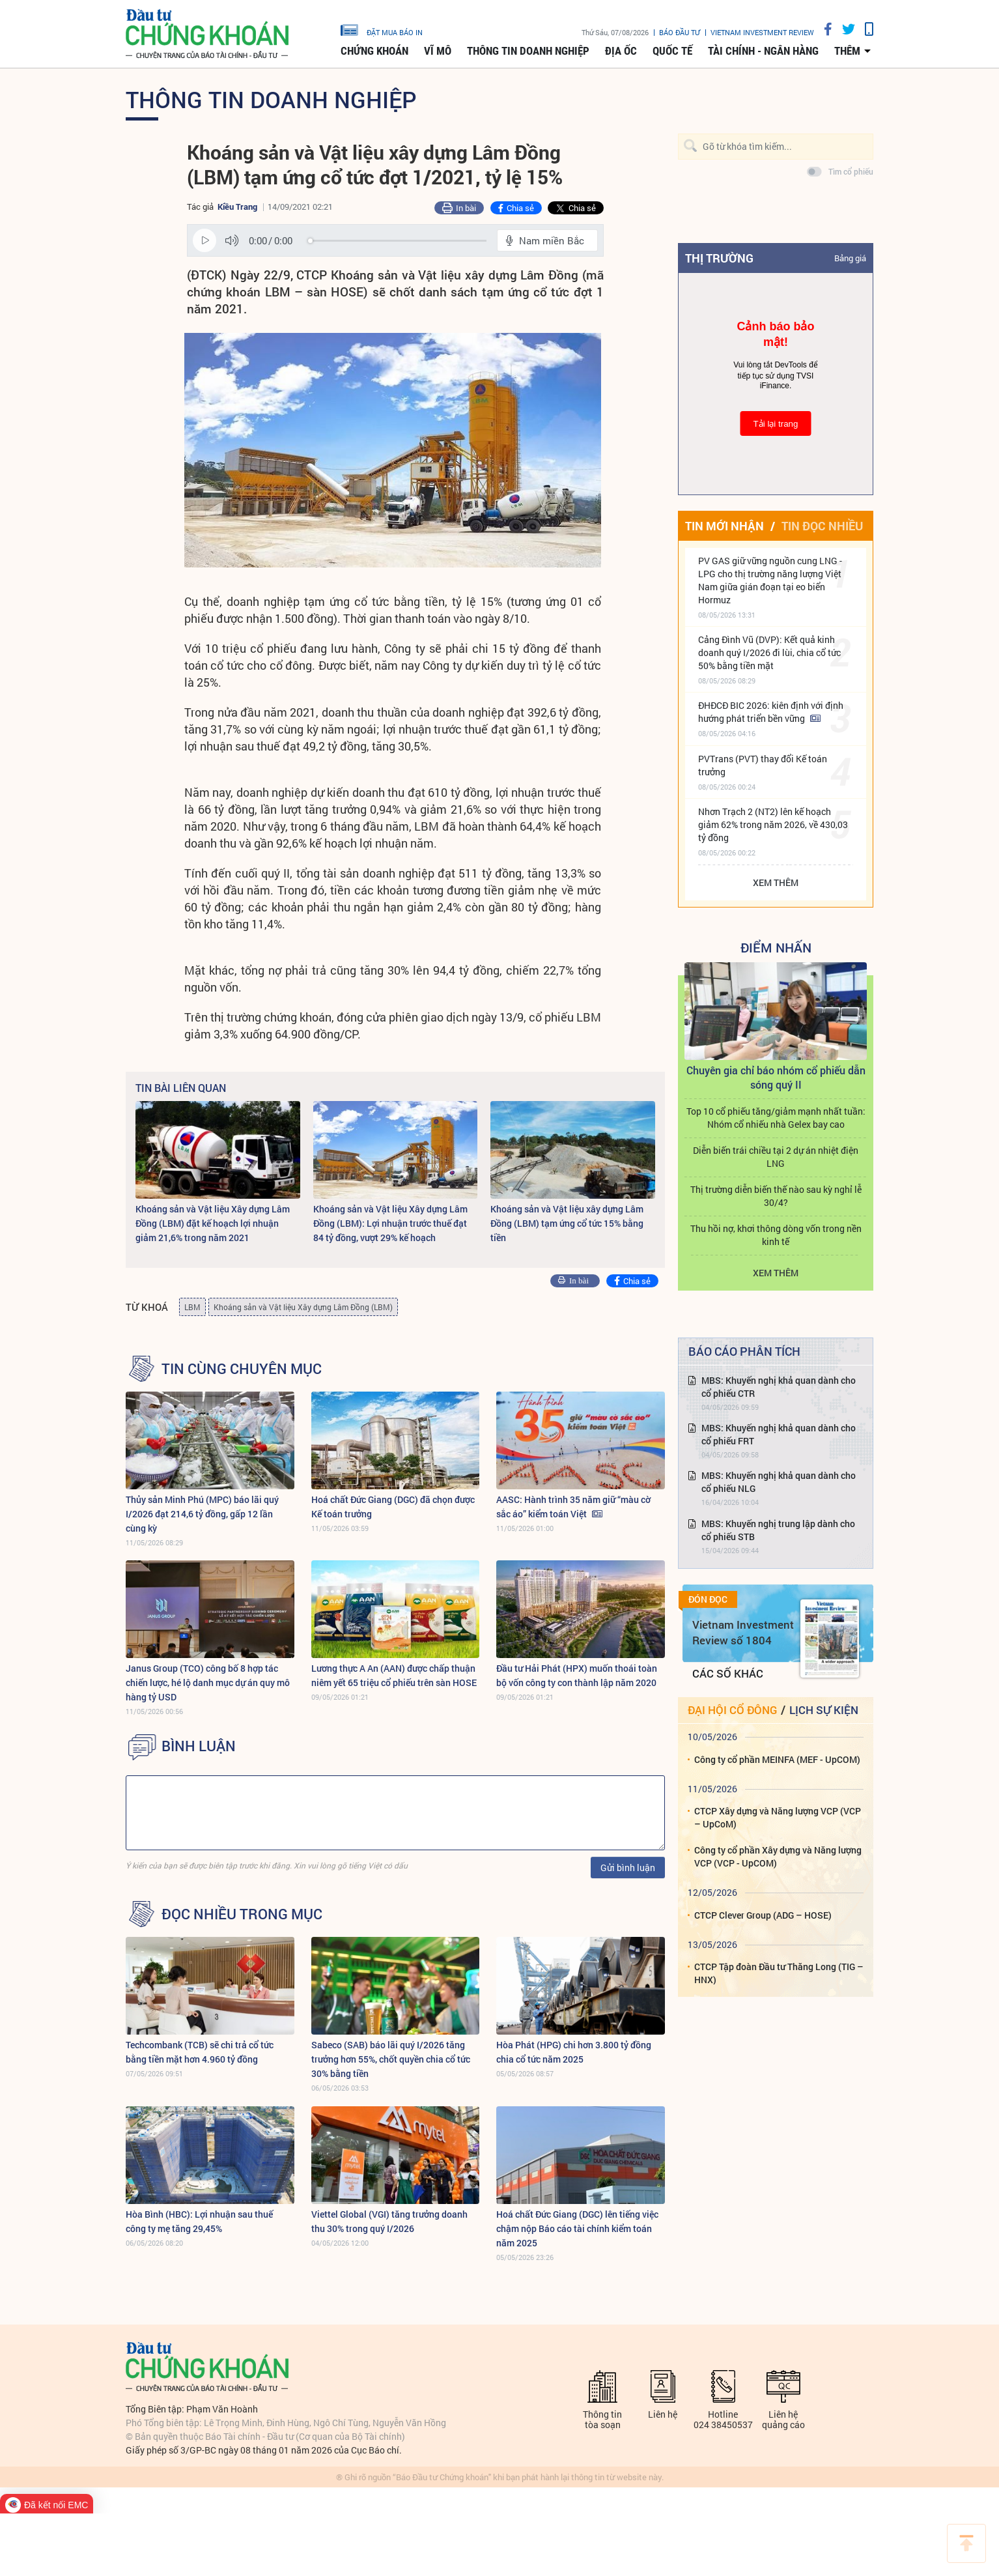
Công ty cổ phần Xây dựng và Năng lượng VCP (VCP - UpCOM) (778, 1856)
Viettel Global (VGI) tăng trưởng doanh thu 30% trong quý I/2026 (389, 2221)
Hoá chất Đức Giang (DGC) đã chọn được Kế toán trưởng (393, 1506)
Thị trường (719, 258)
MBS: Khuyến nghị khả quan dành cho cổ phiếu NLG (778, 1482)
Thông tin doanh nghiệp (528, 50)
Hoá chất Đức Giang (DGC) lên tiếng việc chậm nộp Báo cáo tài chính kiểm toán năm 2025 (577, 2228)
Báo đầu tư (679, 32)
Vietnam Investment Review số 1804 (743, 1632)
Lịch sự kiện (823, 1709)
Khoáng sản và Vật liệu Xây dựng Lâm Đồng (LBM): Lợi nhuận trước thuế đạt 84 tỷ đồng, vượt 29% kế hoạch (390, 1223)
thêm (847, 50)
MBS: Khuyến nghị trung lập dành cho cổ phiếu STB (778, 1530)
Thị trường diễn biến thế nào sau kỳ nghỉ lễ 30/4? (776, 1196)
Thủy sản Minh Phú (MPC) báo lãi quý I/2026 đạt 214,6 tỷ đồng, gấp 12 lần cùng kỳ (202, 1513)
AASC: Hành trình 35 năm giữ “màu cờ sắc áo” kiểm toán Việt (573, 1506)
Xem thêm (775, 882)
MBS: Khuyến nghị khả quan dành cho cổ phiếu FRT (778, 1434)
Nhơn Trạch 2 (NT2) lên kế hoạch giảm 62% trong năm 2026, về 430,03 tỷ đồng (773, 824)
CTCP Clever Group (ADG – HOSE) (763, 1915)
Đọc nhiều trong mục (242, 1914)
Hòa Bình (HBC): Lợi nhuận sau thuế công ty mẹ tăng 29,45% (199, 2221)
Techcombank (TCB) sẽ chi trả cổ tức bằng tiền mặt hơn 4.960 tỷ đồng (200, 2052)
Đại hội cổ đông (732, 1709)
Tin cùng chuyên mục (242, 1368)
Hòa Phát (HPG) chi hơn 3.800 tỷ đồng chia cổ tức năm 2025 (573, 2052)
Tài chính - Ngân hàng (763, 50)
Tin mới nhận (724, 526)
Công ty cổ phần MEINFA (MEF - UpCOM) (777, 1759)
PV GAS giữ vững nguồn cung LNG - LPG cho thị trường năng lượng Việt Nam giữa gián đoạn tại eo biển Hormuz (770, 580)
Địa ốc (621, 50)
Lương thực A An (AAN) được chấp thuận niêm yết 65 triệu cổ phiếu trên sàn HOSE (394, 1675)
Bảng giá (850, 258)
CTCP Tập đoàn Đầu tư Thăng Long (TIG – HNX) (779, 1973)
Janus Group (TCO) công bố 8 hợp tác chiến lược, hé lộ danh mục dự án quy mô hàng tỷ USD (208, 1682)
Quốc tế (672, 50)
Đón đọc (707, 1599)
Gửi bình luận (627, 1867)
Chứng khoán (374, 50)
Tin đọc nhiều (822, 526)
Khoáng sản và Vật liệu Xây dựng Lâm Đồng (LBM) (303, 1307)
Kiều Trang (237, 206)
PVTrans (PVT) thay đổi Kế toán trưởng (762, 765)
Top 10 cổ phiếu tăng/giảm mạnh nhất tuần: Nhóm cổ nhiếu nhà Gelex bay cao (775, 1117)
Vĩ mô (437, 50)
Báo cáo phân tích (744, 1351)
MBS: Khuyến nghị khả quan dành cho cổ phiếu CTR (778, 1386)
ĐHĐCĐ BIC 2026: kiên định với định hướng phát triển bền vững (770, 711)
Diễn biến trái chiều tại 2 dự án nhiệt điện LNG (775, 1156)
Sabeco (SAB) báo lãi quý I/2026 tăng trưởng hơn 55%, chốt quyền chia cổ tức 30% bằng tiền (390, 2059)
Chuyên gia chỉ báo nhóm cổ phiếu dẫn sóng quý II (775, 1077)
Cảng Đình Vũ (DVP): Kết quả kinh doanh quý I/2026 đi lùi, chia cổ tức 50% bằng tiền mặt (769, 652)
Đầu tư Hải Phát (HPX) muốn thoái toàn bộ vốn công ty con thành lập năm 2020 (576, 1675)
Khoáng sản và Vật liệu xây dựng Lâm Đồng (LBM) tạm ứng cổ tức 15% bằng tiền (566, 1223)
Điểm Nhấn (775, 947)
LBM (192, 1307)
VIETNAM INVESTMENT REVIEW (762, 32)
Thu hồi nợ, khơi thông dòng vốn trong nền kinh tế (776, 1235)
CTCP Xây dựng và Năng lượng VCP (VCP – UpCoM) (777, 1817)
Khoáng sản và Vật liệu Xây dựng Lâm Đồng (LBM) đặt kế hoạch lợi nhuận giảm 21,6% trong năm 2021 (212, 1223)
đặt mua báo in (382, 29)
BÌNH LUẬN (199, 1746)
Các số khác (727, 1673)
